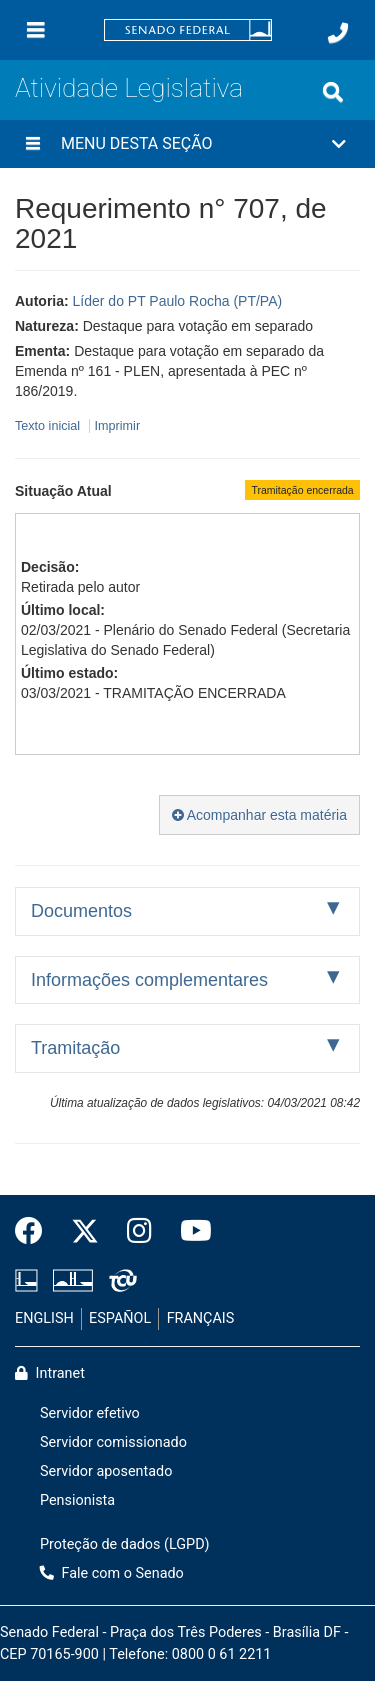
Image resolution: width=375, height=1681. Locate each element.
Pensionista (77, 1500)
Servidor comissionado (113, 1442)
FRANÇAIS (201, 1318)
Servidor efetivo (90, 1413)
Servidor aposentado (106, 1471)
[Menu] (36, 30)
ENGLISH (44, 1318)
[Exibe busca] (333, 92)
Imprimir (117, 426)
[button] (187, 144)
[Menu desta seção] (33, 144)
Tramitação (75, 1048)
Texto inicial (49, 426)
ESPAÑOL (120, 1318)
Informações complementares (149, 980)
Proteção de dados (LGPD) (125, 1544)
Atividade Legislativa (129, 88)
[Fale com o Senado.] (338, 33)
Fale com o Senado (112, 1573)
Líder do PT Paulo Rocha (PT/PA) (178, 301)
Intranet (50, 1373)
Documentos (81, 911)
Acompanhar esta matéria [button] (259, 815)
